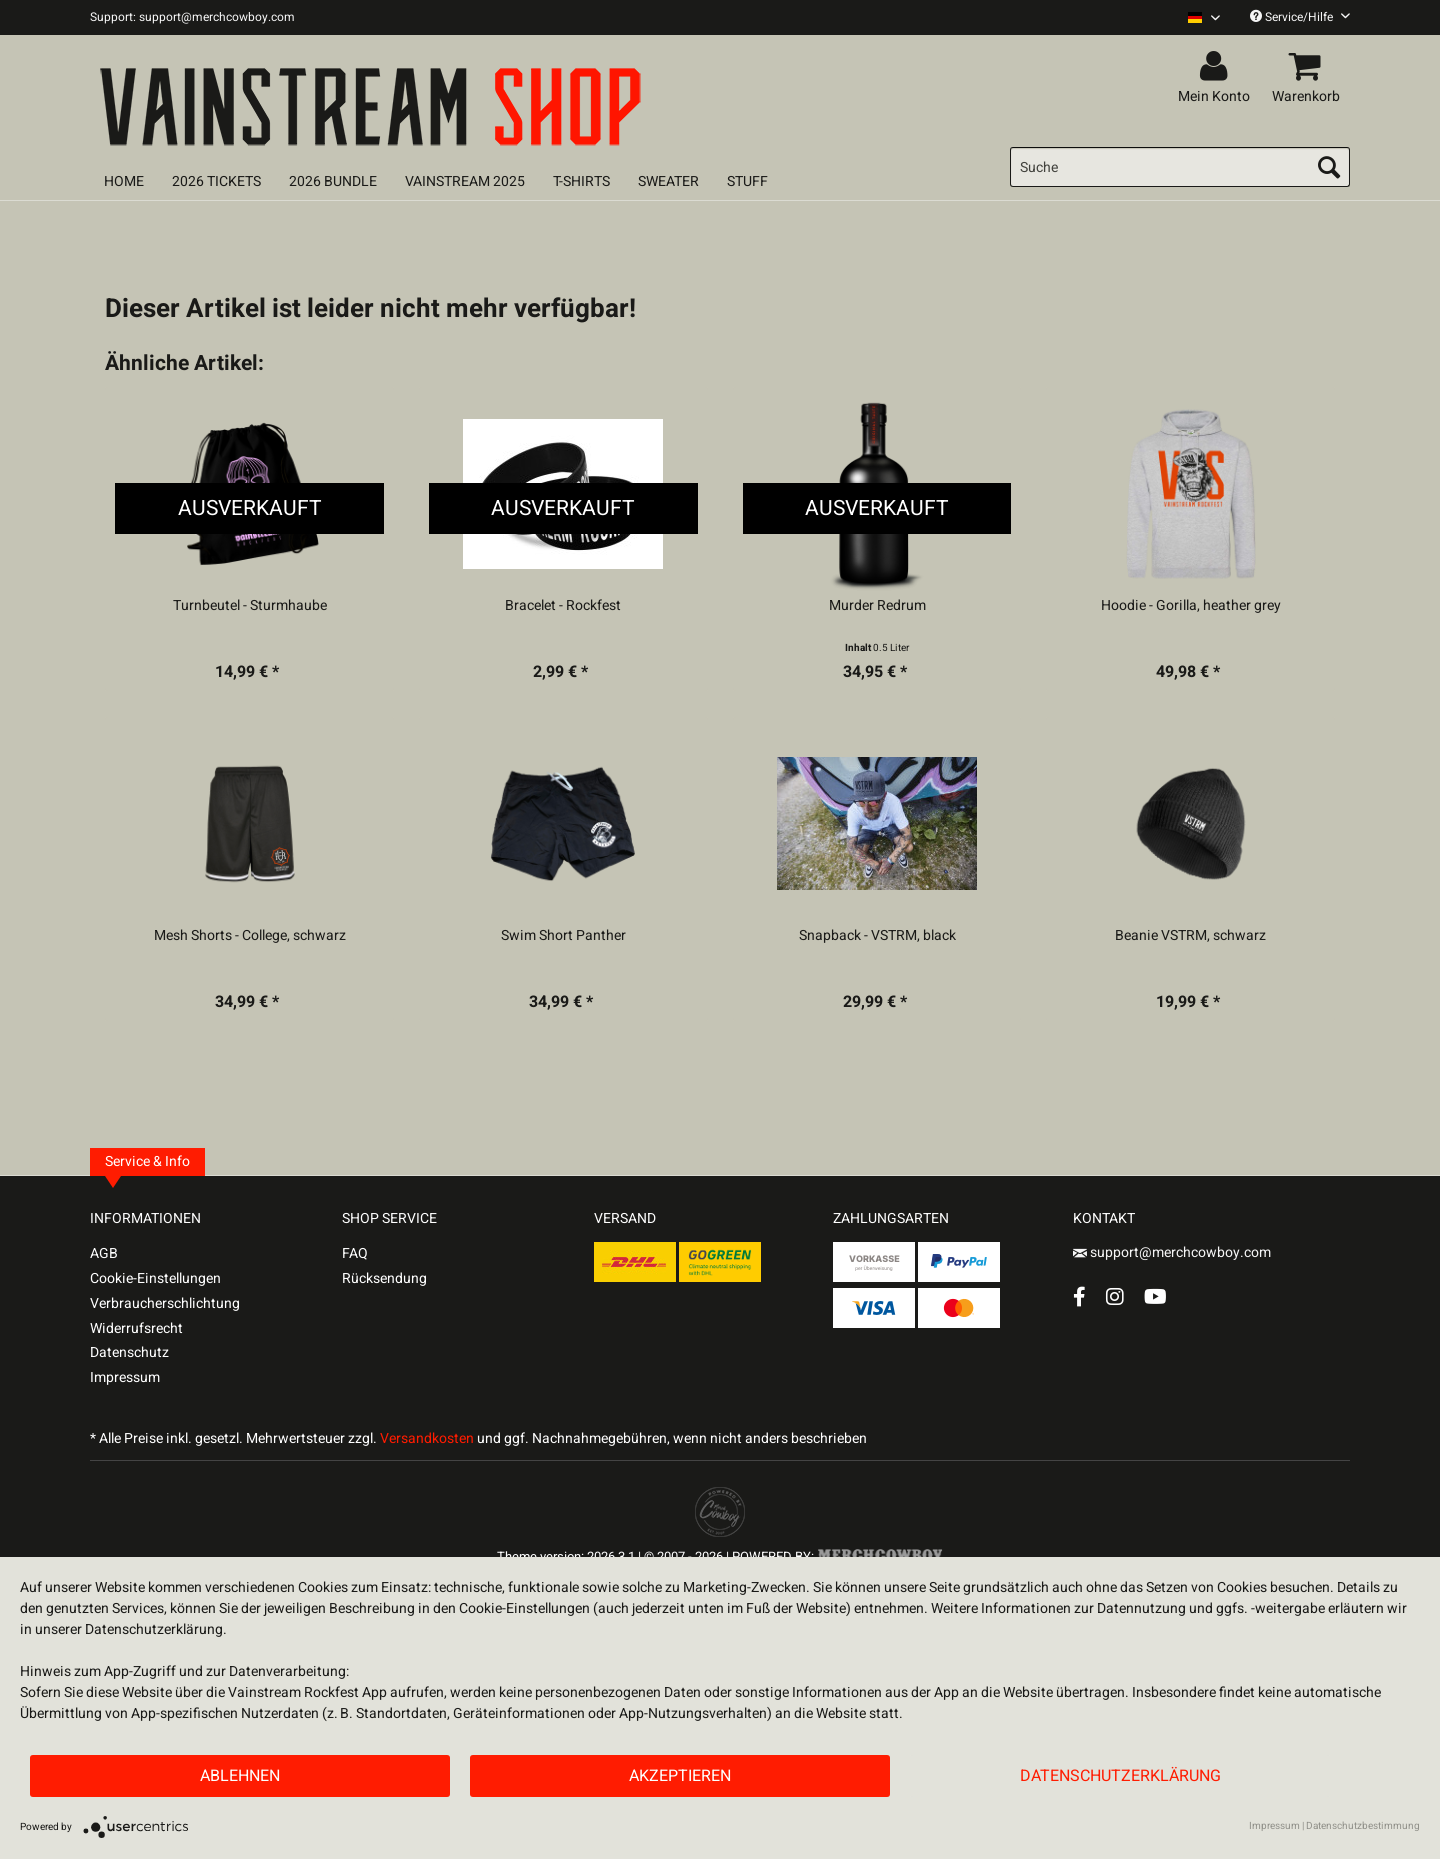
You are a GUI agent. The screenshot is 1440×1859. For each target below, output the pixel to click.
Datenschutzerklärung (1120, 1776)
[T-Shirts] (581, 181)
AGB (104, 1253)
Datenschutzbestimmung (1363, 1826)
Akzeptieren (680, 1776)
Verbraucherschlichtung (165, 1303)
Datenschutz (129, 1352)
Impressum (125, 1377)
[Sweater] (668, 181)
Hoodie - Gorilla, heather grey (1191, 606)
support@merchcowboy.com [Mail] (1172, 1252)
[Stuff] (747, 181)
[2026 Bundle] (333, 181)
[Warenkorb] (1309, 67)
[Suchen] (1329, 167)
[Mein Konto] (1217, 67)
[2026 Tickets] (216, 181)
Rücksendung (384, 1278)
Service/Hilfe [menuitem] (1300, 17)
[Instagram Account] (1115, 1296)
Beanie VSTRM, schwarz (1190, 936)
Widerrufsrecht (136, 1328)
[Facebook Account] (1079, 1296)
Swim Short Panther (563, 936)
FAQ (355, 1253)
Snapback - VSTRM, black (877, 936)
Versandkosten (427, 1438)
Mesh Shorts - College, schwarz (250, 936)
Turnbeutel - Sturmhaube (250, 606)
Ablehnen (240, 1776)
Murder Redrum (877, 606)
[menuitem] (1196, 17)
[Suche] (1180, 167)
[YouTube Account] (1155, 1296)
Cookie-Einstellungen (155, 1278)
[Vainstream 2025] (465, 181)
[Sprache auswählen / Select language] (1204, 17)
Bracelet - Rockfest (563, 606)
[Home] (124, 181)
